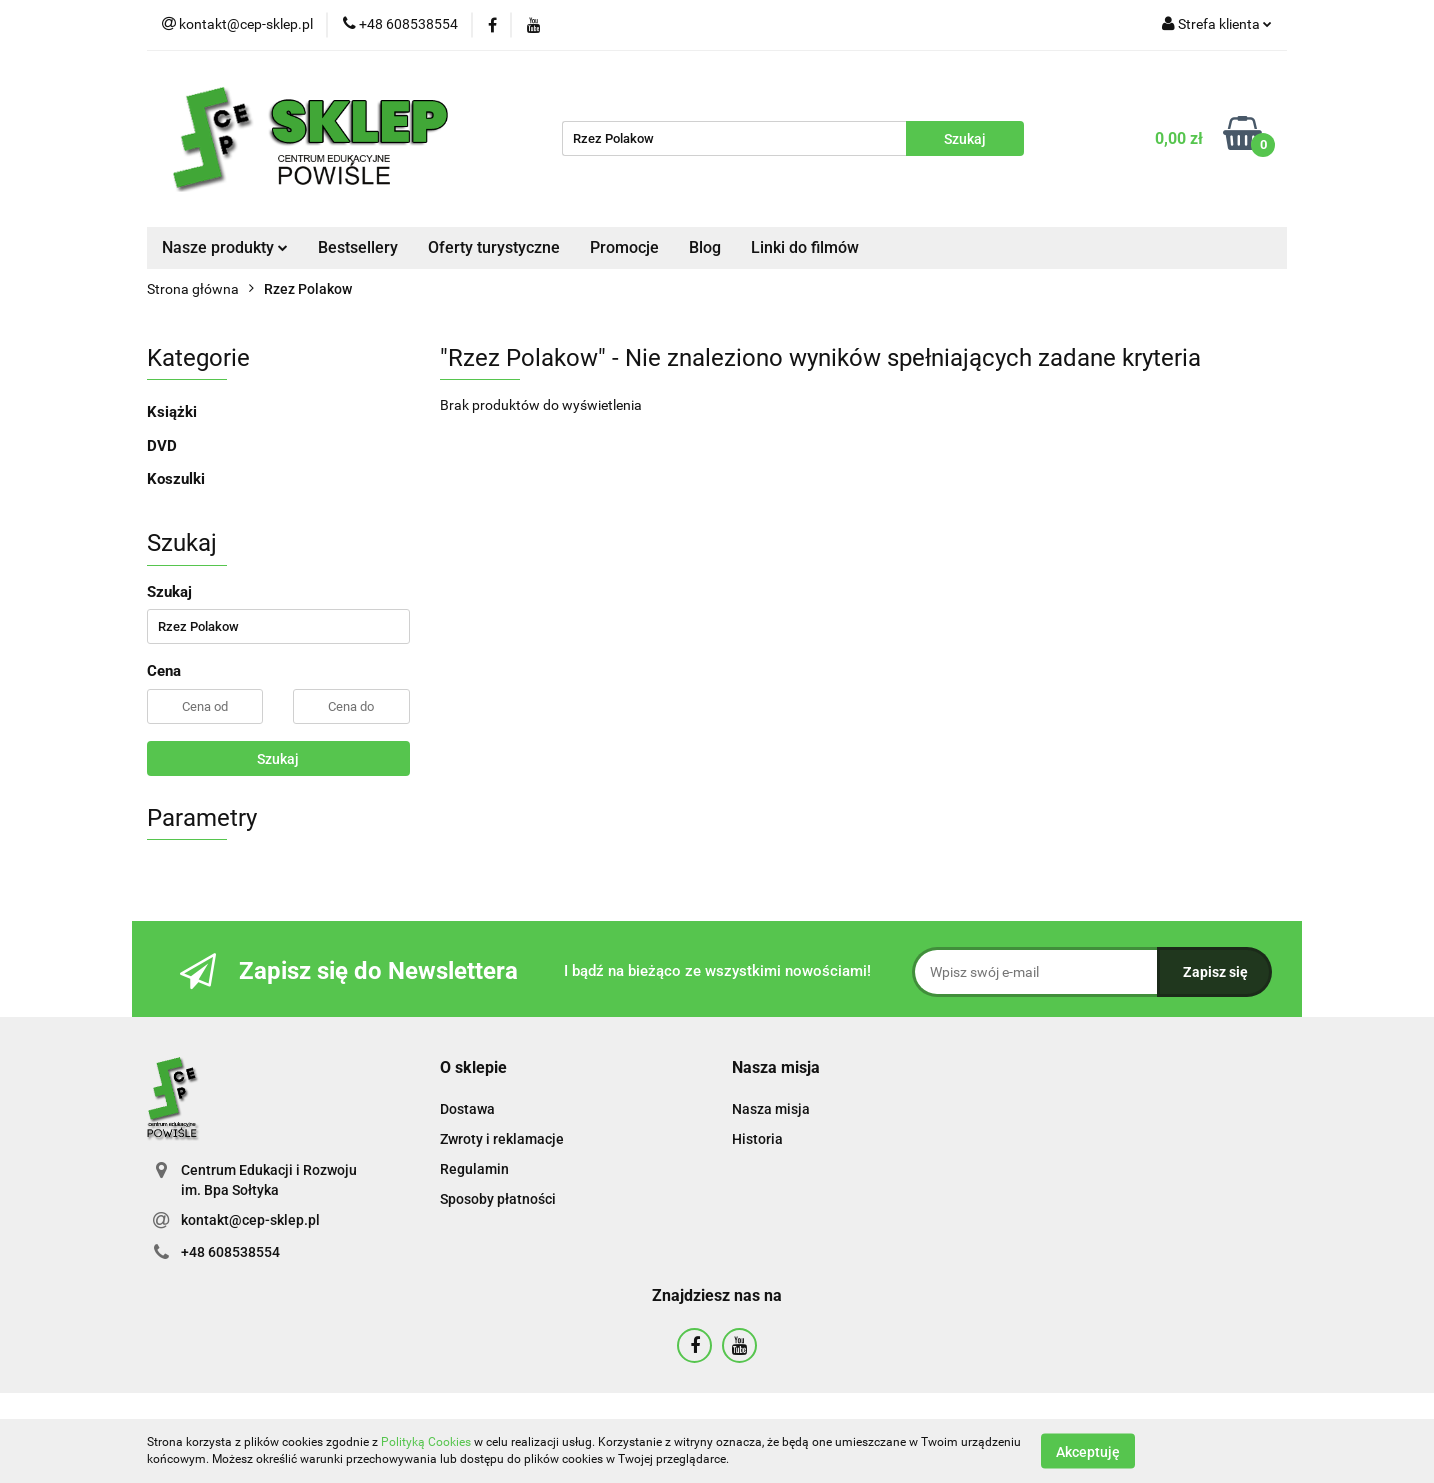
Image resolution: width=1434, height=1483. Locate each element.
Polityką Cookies (426, 1442)
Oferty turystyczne (494, 247)
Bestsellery (358, 247)
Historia (757, 1139)
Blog (705, 247)
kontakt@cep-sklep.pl (250, 1220)
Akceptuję (1088, 1451)
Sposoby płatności (498, 1199)
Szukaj (278, 759)
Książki (172, 412)
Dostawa (467, 1109)
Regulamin (474, 1169)
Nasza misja (771, 1109)
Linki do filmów (805, 247)
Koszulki (176, 479)
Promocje (624, 247)
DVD (162, 446)
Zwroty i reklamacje (502, 1139)
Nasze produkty (225, 247)
